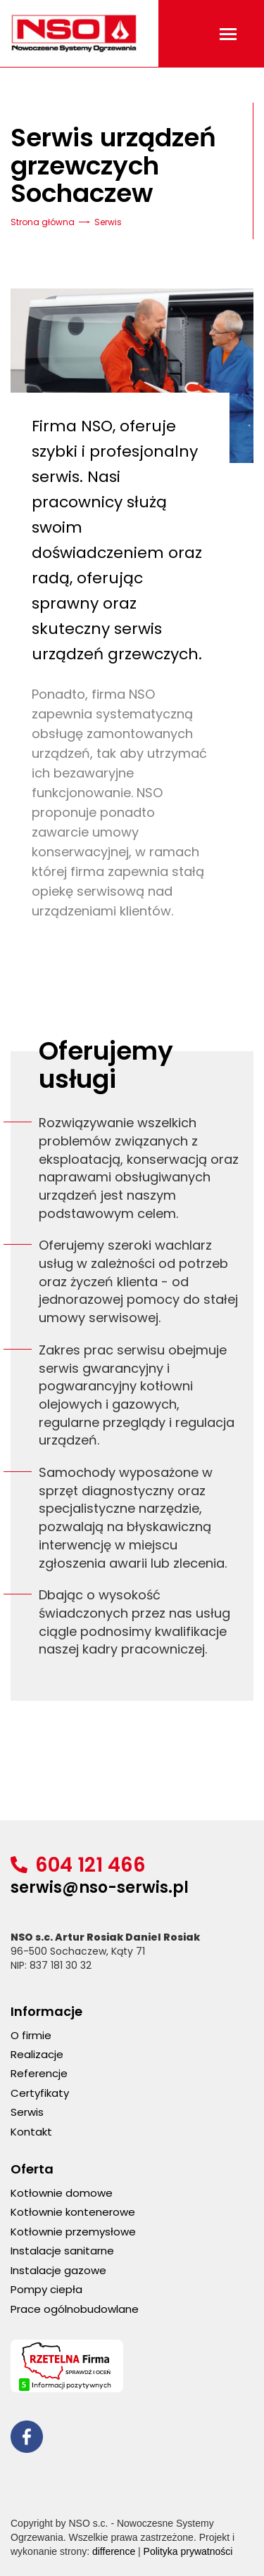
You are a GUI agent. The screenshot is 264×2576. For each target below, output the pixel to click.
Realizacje (37, 2054)
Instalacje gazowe (58, 2270)
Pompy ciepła (46, 2289)
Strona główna (43, 222)
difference (113, 2551)
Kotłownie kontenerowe (73, 2211)
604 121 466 (90, 1865)
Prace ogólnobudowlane (75, 2309)
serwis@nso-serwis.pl (100, 1887)
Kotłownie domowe (62, 2192)
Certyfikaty (40, 2093)
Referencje (39, 2073)
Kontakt (31, 2131)
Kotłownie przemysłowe (73, 2231)
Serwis (27, 2112)
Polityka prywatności (188, 2551)
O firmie (31, 2035)
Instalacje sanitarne (62, 2250)
